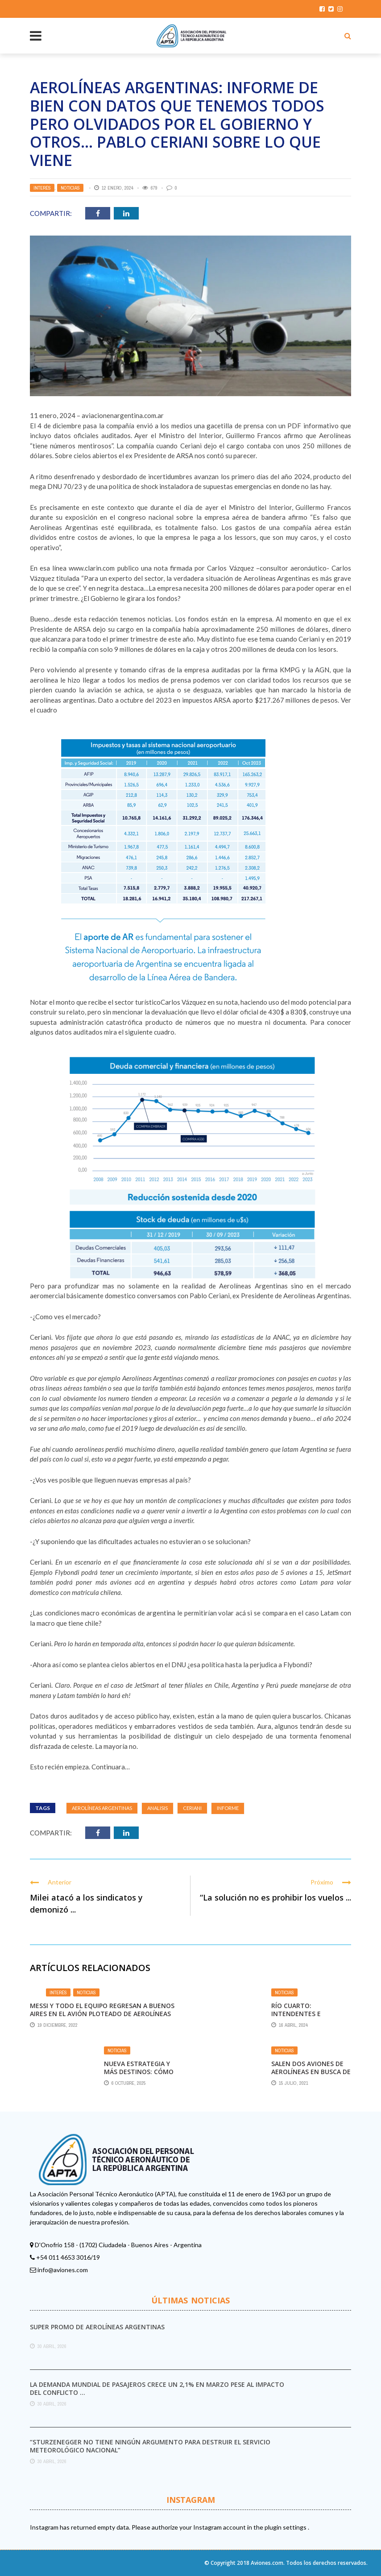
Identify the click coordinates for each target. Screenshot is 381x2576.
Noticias (70, 188)
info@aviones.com (62, 2270)
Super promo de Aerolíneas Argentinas (97, 2327)
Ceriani (192, 1808)
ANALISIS (157, 1808)
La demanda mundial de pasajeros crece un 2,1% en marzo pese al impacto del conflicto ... (157, 2388)
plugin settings (286, 2527)
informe (228, 1808)
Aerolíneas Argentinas (102, 1808)
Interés (42, 188)
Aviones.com (267, 2563)
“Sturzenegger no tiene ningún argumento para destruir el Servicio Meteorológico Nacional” (150, 2446)
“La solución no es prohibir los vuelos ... (275, 1897)
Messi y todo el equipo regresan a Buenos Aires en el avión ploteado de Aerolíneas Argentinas (102, 2013)
